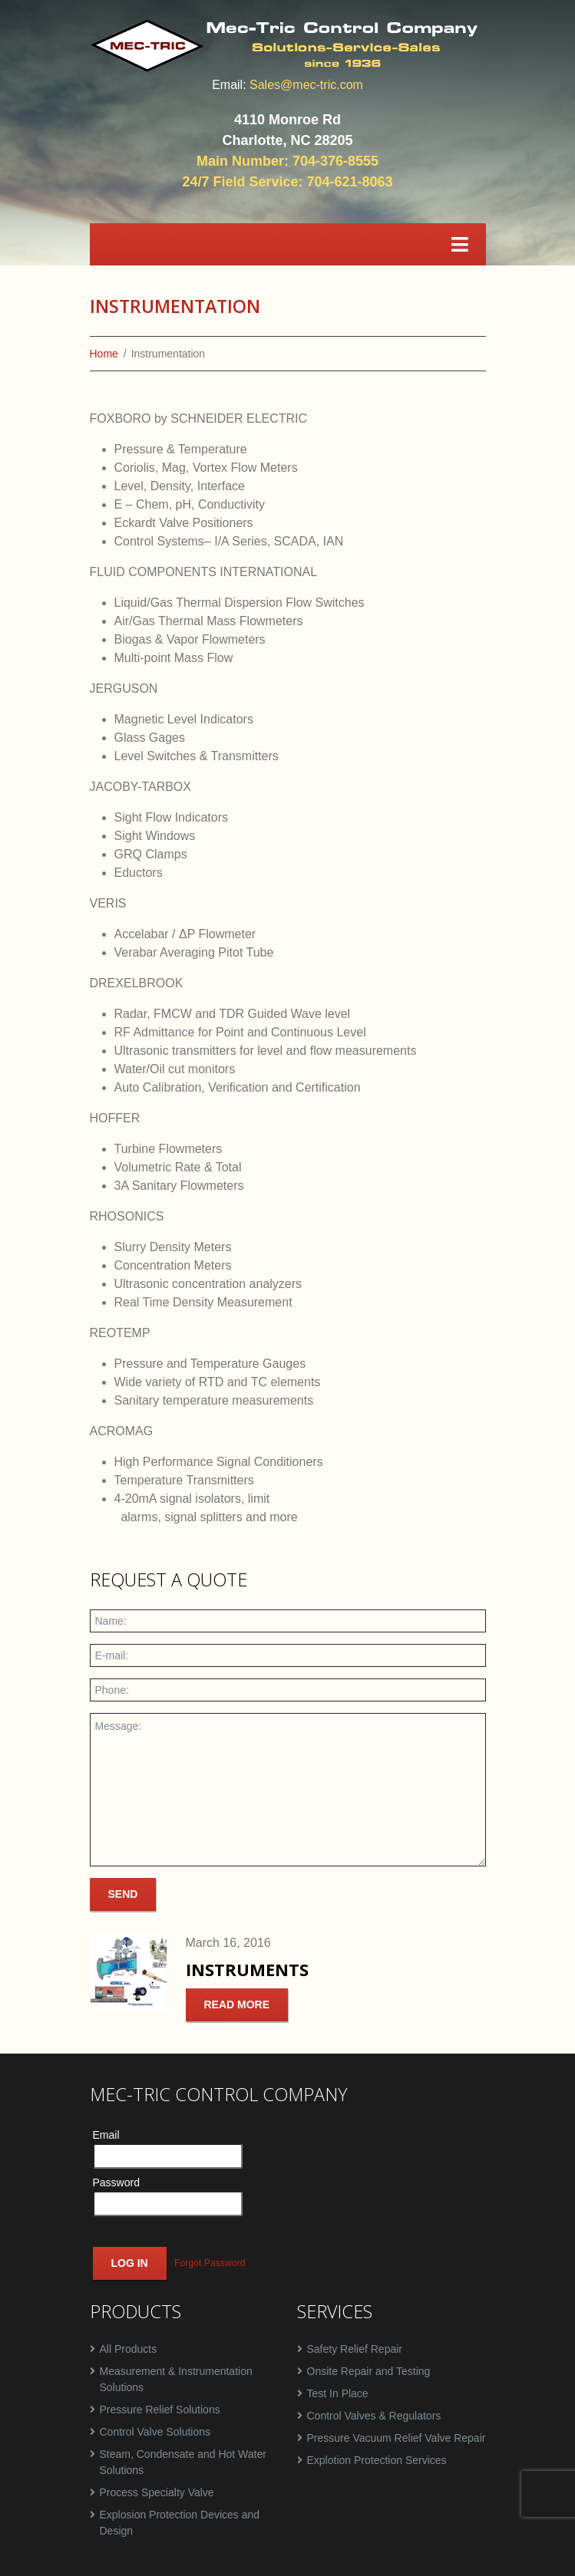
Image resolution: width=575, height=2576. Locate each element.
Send (123, 1894)
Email (106, 2135)
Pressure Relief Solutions (160, 2409)
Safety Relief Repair (355, 2349)
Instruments (247, 1969)
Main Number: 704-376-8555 (287, 161)
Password (116, 2182)
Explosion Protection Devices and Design (180, 2522)
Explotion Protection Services (377, 2460)
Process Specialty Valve (157, 2492)
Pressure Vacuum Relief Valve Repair (396, 2438)
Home (104, 354)
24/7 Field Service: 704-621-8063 (287, 181)
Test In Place (337, 2393)
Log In (129, 2263)
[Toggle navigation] (459, 244)
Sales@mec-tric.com (306, 84)
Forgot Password (210, 2263)
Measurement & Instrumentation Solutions (176, 2379)
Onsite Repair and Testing (369, 2371)
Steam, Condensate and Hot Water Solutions (183, 2462)
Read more (237, 2004)
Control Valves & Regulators (374, 2416)
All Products (128, 2349)
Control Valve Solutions (155, 2432)
